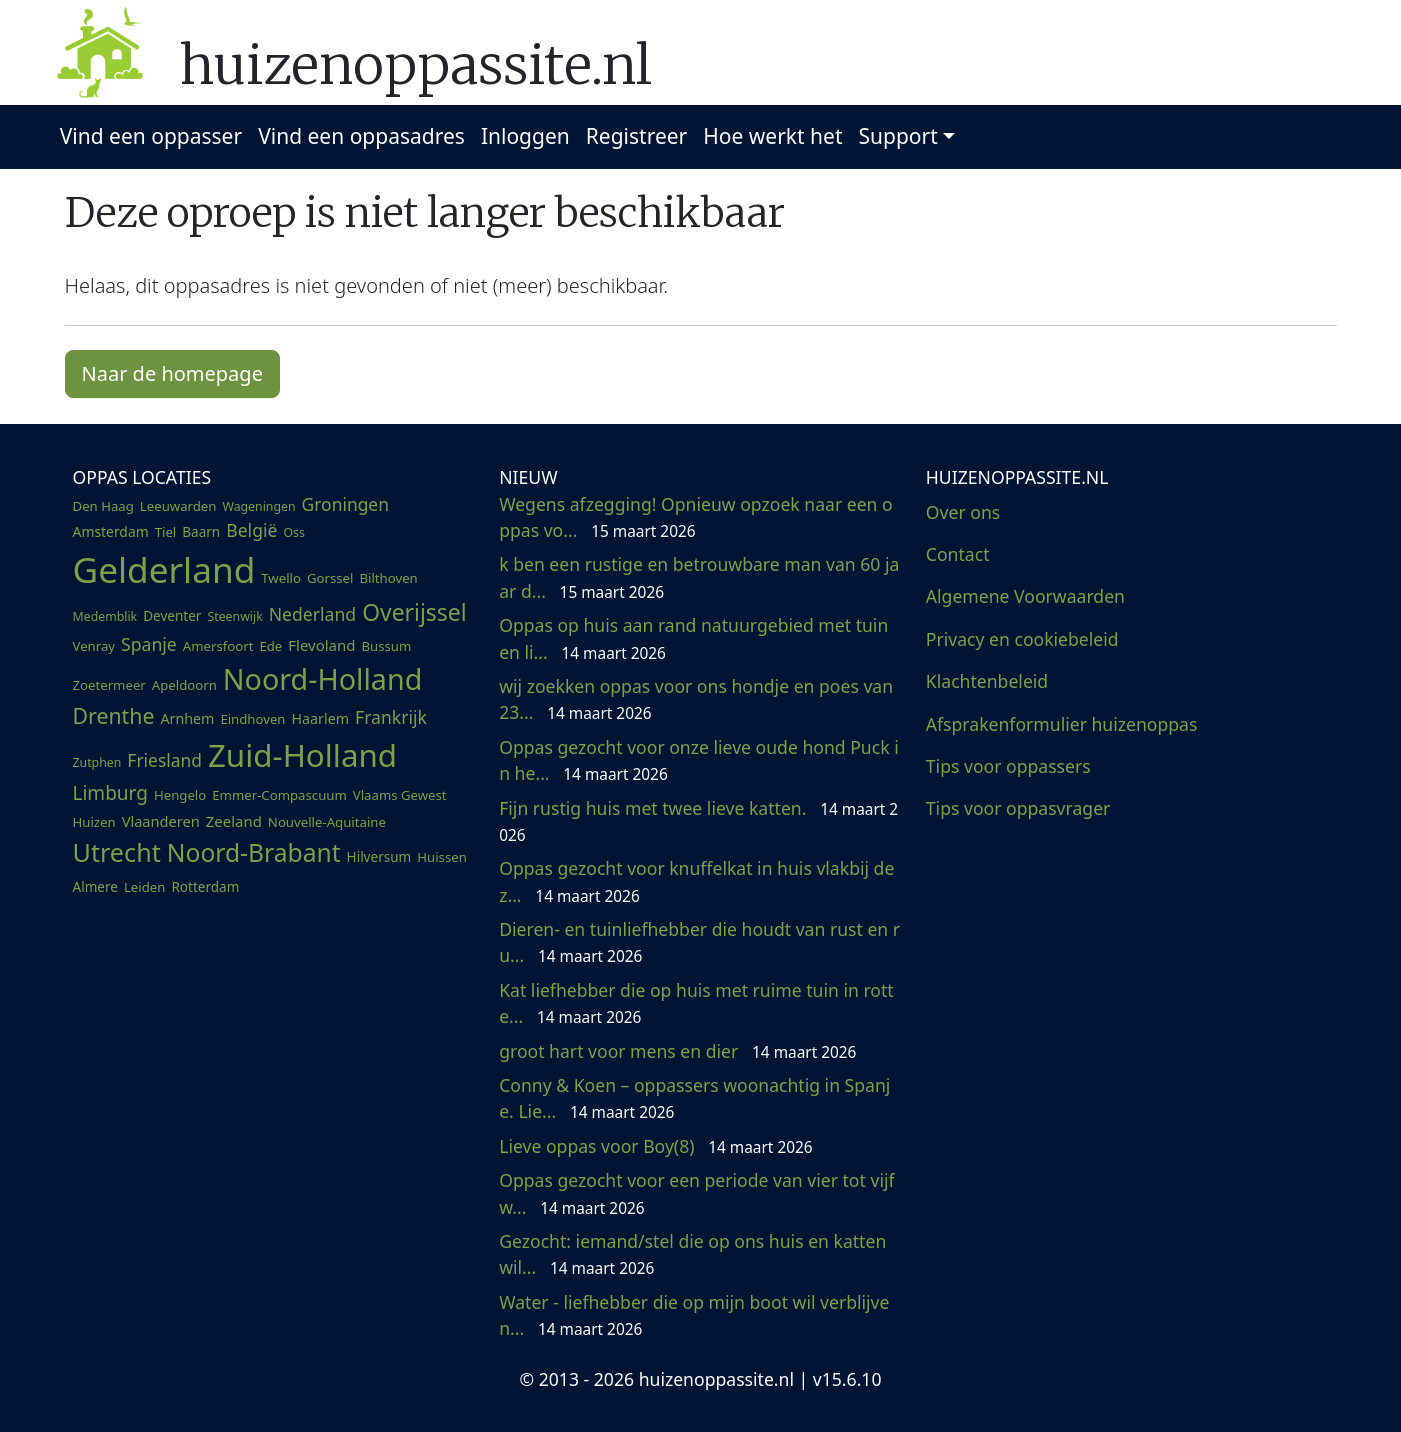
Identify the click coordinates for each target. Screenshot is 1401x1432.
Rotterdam (205, 887)
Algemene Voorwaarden (1025, 596)
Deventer (172, 616)
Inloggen (525, 136)
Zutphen (97, 762)
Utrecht (117, 852)
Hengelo (180, 795)
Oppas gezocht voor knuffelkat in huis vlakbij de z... (696, 881)
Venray (94, 646)
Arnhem (187, 718)
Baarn (201, 532)
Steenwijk (234, 616)
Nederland (312, 614)
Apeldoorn (184, 685)
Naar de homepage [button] (172, 373)
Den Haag (103, 506)
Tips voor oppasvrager (1018, 808)
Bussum (386, 646)
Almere (95, 887)
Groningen (345, 504)
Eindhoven (252, 719)
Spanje (149, 644)
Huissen (442, 857)
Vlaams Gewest (400, 795)
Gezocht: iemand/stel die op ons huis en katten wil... (692, 1254)
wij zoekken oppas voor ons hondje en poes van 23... (696, 699)
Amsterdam (111, 531)
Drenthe (114, 715)
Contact (958, 554)
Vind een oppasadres (361, 136)
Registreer (637, 136)
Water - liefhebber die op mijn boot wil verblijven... (694, 1315)
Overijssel (414, 612)
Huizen (94, 822)
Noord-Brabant (254, 852)
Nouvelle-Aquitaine (327, 822)
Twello (281, 578)
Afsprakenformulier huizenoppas (1062, 724)
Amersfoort (218, 646)
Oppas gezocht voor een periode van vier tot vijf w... (696, 1193)
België (251, 530)
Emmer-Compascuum (279, 795)
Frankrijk (391, 717)
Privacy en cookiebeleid (1022, 639)
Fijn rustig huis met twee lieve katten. (698, 821)
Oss (293, 532)
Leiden (144, 887)
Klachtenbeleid (987, 681)
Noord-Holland (322, 678)
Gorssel (330, 578)
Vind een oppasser (151, 136)
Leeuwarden (178, 506)
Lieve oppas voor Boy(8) (655, 1146)
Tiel (166, 532)
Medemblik (105, 616)
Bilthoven (388, 578)
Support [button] (898, 136)
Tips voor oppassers (1008, 766)
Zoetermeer (109, 685)
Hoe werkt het (772, 136)
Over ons (963, 512)
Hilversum (379, 857)
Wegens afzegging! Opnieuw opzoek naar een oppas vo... (696, 517)
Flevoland (321, 645)
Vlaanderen (161, 821)
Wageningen (258, 506)
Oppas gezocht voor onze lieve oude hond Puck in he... (699, 760)
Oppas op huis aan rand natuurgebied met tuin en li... (693, 638)
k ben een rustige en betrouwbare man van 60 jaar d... (699, 577)
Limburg (110, 793)
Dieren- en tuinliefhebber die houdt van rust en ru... (699, 942)
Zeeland (234, 821)
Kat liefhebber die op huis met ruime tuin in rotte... (696, 1003)
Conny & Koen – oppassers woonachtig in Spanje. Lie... (694, 1098)
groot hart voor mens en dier (677, 1051)
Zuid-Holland (302, 755)
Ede (270, 646)
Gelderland (164, 569)
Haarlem (320, 718)
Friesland (164, 760)
